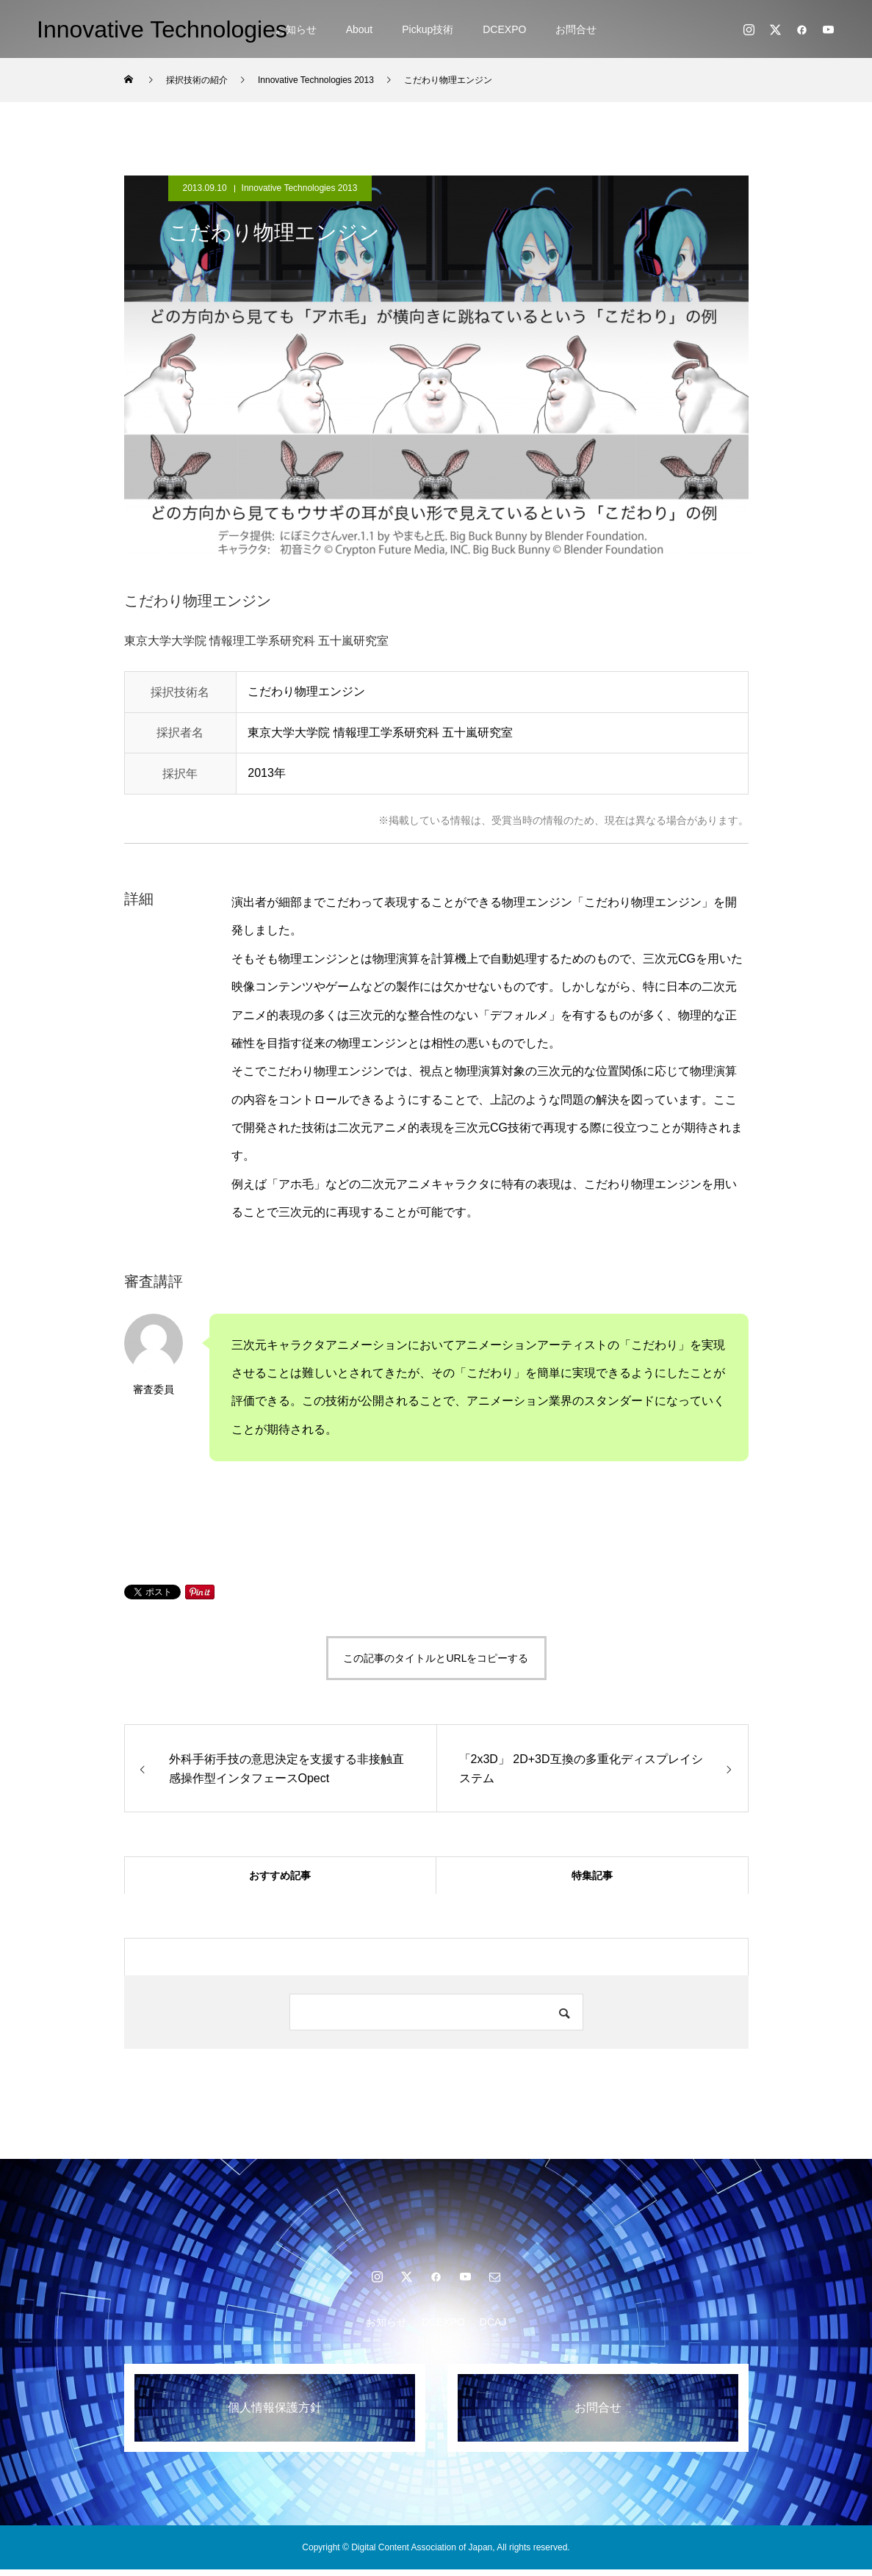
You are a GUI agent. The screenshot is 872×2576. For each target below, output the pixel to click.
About (359, 29)
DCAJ (493, 2328)
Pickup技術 (427, 29)
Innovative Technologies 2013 (300, 188)
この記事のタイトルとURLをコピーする (435, 1658)
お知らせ (296, 29)
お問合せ (576, 29)
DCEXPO (504, 29)
